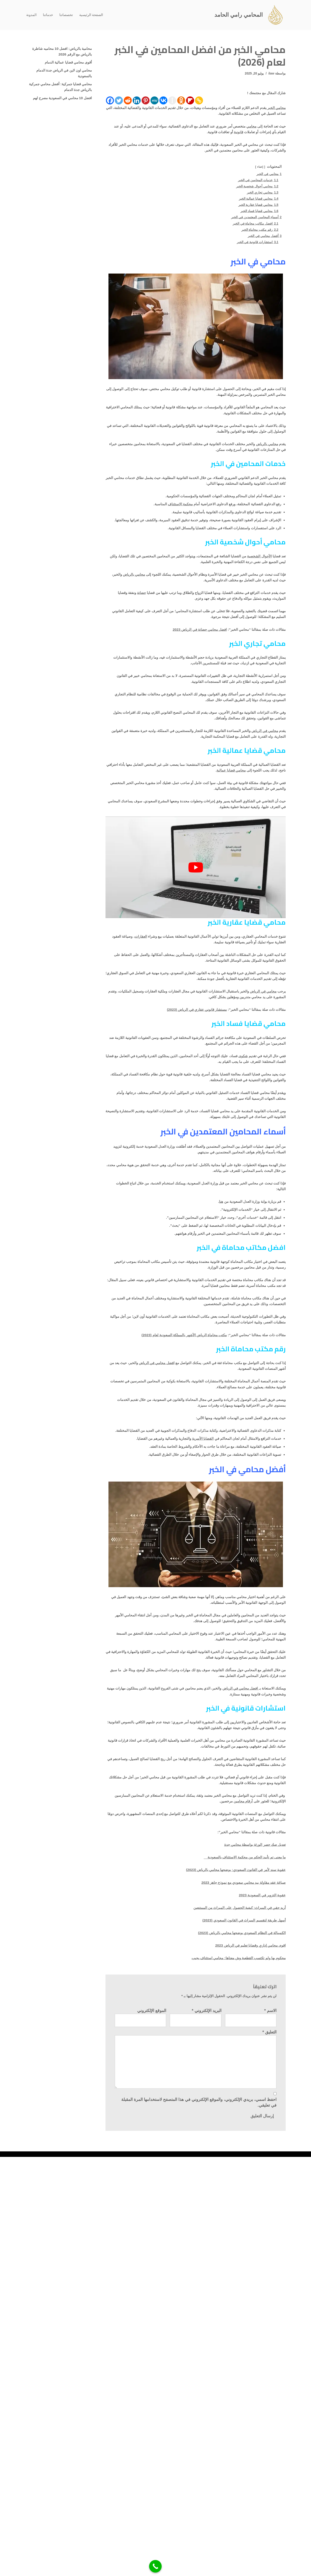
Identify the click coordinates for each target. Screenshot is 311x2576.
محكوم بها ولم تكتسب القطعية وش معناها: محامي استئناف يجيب (230, 2337)
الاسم (270, 2396)
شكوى (235, 1245)
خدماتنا (50, 15)
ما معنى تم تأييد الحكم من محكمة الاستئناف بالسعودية (238, 2216)
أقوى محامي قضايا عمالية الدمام (64, 68)
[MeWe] (154, 105)
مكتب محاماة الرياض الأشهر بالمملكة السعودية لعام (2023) (167, 1591)
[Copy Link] (199, 105)
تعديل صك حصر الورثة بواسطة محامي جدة (249, 2201)
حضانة (115, 702)
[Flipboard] (190, 105)
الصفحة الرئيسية (99, 15)
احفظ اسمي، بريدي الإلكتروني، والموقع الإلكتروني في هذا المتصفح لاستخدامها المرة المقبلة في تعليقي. (199, 2519)
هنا (209, 1425)
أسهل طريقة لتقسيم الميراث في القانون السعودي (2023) (237, 2292)
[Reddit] (128, 105)
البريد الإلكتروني (206, 2396)
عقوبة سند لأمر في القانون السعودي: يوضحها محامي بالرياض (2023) (227, 2232)
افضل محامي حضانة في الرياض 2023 (185, 748)
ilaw (269, 75)
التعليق (269, 2422)
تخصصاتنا (70, 15)
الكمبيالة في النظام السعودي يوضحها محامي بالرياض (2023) (235, 2307)
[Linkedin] (137, 105)
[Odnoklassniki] (181, 105)
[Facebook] (110, 105)
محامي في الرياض (261, 872)
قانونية (195, 145)
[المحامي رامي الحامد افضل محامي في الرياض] (250, 15)
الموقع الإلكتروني (151, 2396)
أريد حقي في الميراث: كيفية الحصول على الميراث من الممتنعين (231, 2277)
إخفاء (257, 188)
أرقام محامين (200, 2148)
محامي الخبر (275, 114)
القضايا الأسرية (189, 1725)
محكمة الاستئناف (162, 585)
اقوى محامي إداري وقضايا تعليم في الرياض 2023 (244, 2322)
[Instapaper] (172, 105)
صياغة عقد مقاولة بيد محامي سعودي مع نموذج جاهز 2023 (236, 2247)
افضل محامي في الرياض (133, 1622)
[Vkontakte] (163, 105)
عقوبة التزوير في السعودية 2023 (258, 2262)
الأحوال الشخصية (254, 655)
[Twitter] (119, 105)
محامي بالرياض (264, 512)
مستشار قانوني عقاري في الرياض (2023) (182, 1191)
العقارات (116, 1098)
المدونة (32, 15)
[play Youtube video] (195, 1027)
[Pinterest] (146, 105)
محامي (245, 137)
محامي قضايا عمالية (191, 919)
